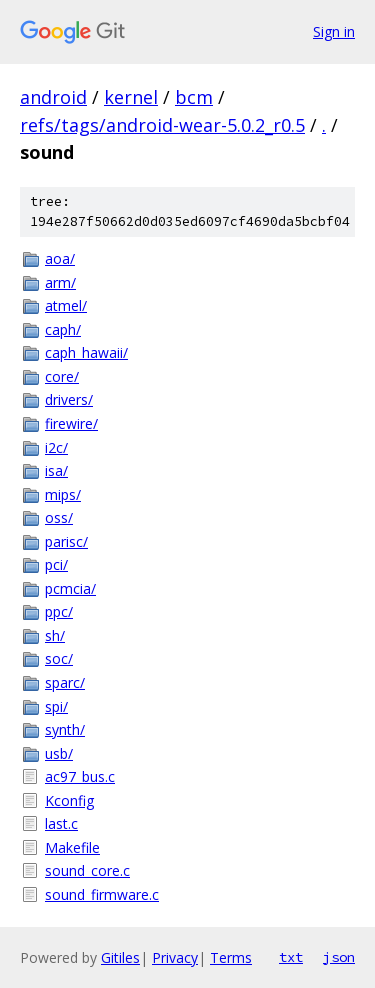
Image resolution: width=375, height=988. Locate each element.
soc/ (59, 658)
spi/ (56, 706)
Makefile (72, 847)
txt (291, 957)
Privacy (175, 957)
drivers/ (69, 399)
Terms (231, 957)
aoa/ (60, 258)
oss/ (59, 517)
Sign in (334, 31)
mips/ (63, 494)
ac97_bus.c (80, 776)
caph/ (63, 329)
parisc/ (66, 541)
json (339, 957)
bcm (194, 97)
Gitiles (120, 957)
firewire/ (71, 423)
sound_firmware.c (102, 894)
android (53, 97)
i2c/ (56, 447)
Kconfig (69, 800)
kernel (131, 97)
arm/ (60, 282)
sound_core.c (87, 870)
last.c (61, 823)
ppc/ (59, 611)
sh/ (55, 635)
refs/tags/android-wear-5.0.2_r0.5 (162, 125)
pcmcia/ (70, 588)
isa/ (56, 470)
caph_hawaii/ (86, 352)
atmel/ (66, 305)
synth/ (65, 729)
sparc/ (65, 682)
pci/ (56, 564)
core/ (62, 376)
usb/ (59, 753)
